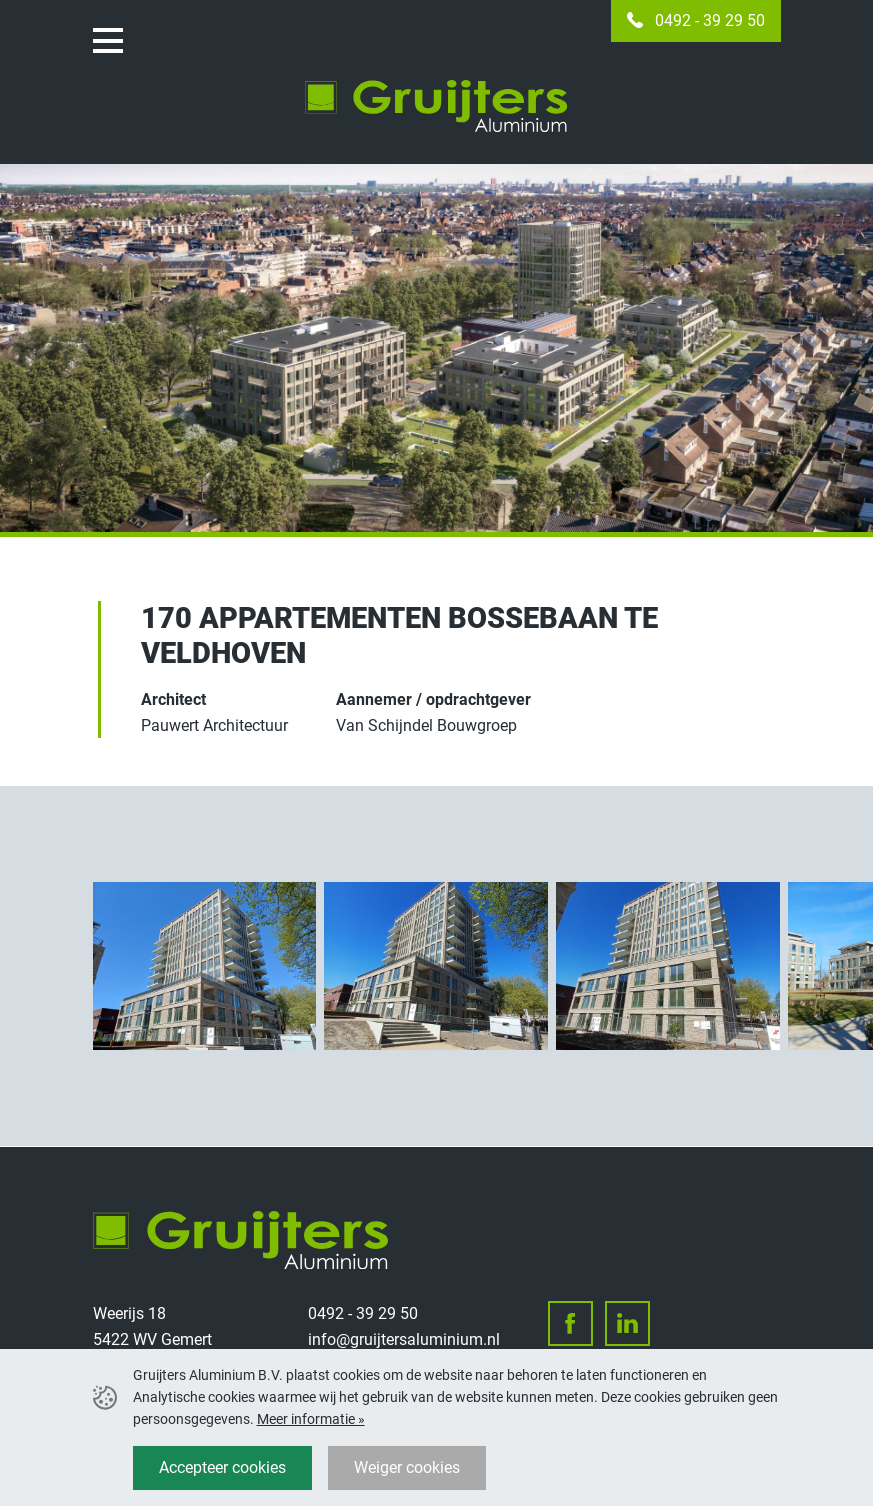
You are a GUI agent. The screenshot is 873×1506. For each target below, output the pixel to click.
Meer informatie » (311, 1419)
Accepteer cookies (222, 1467)
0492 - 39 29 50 (710, 20)
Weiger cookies (407, 1467)
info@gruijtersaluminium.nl (404, 1339)
